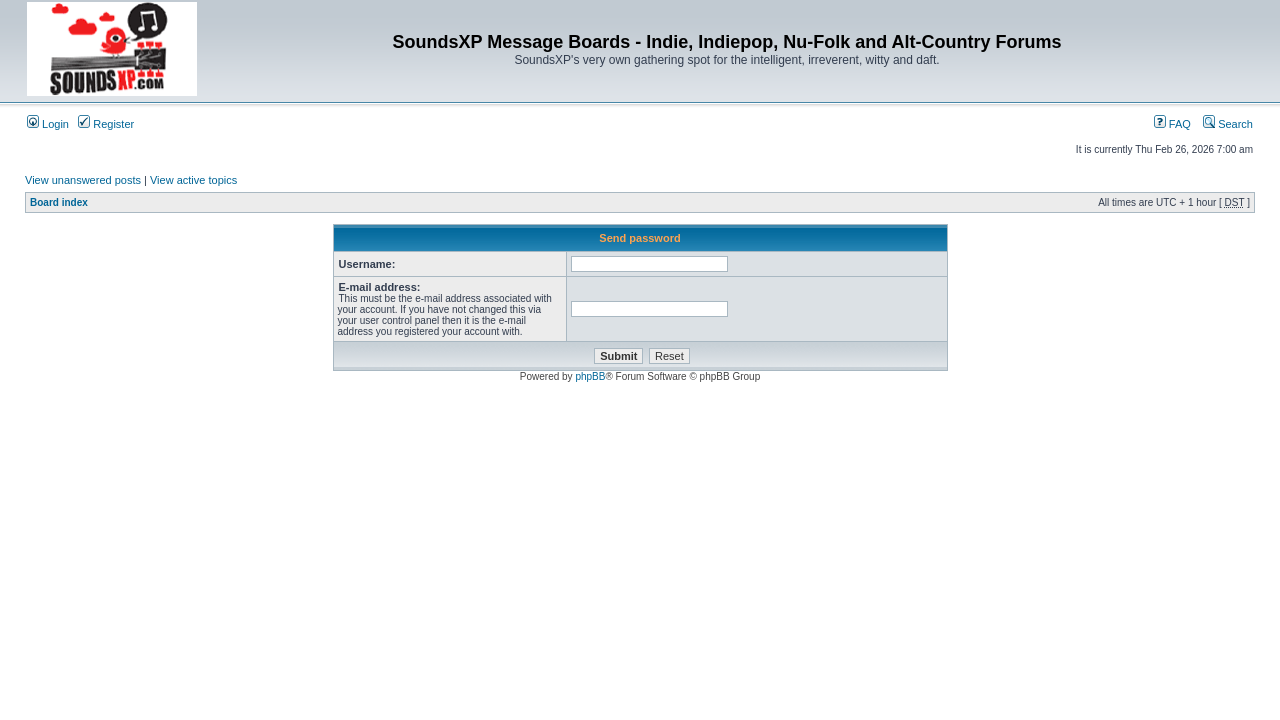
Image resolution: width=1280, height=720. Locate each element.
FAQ (1172, 124)
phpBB (590, 376)
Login (48, 124)
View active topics (193, 180)
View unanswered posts (83, 180)
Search (1228, 124)
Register (106, 124)
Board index (59, 202)
